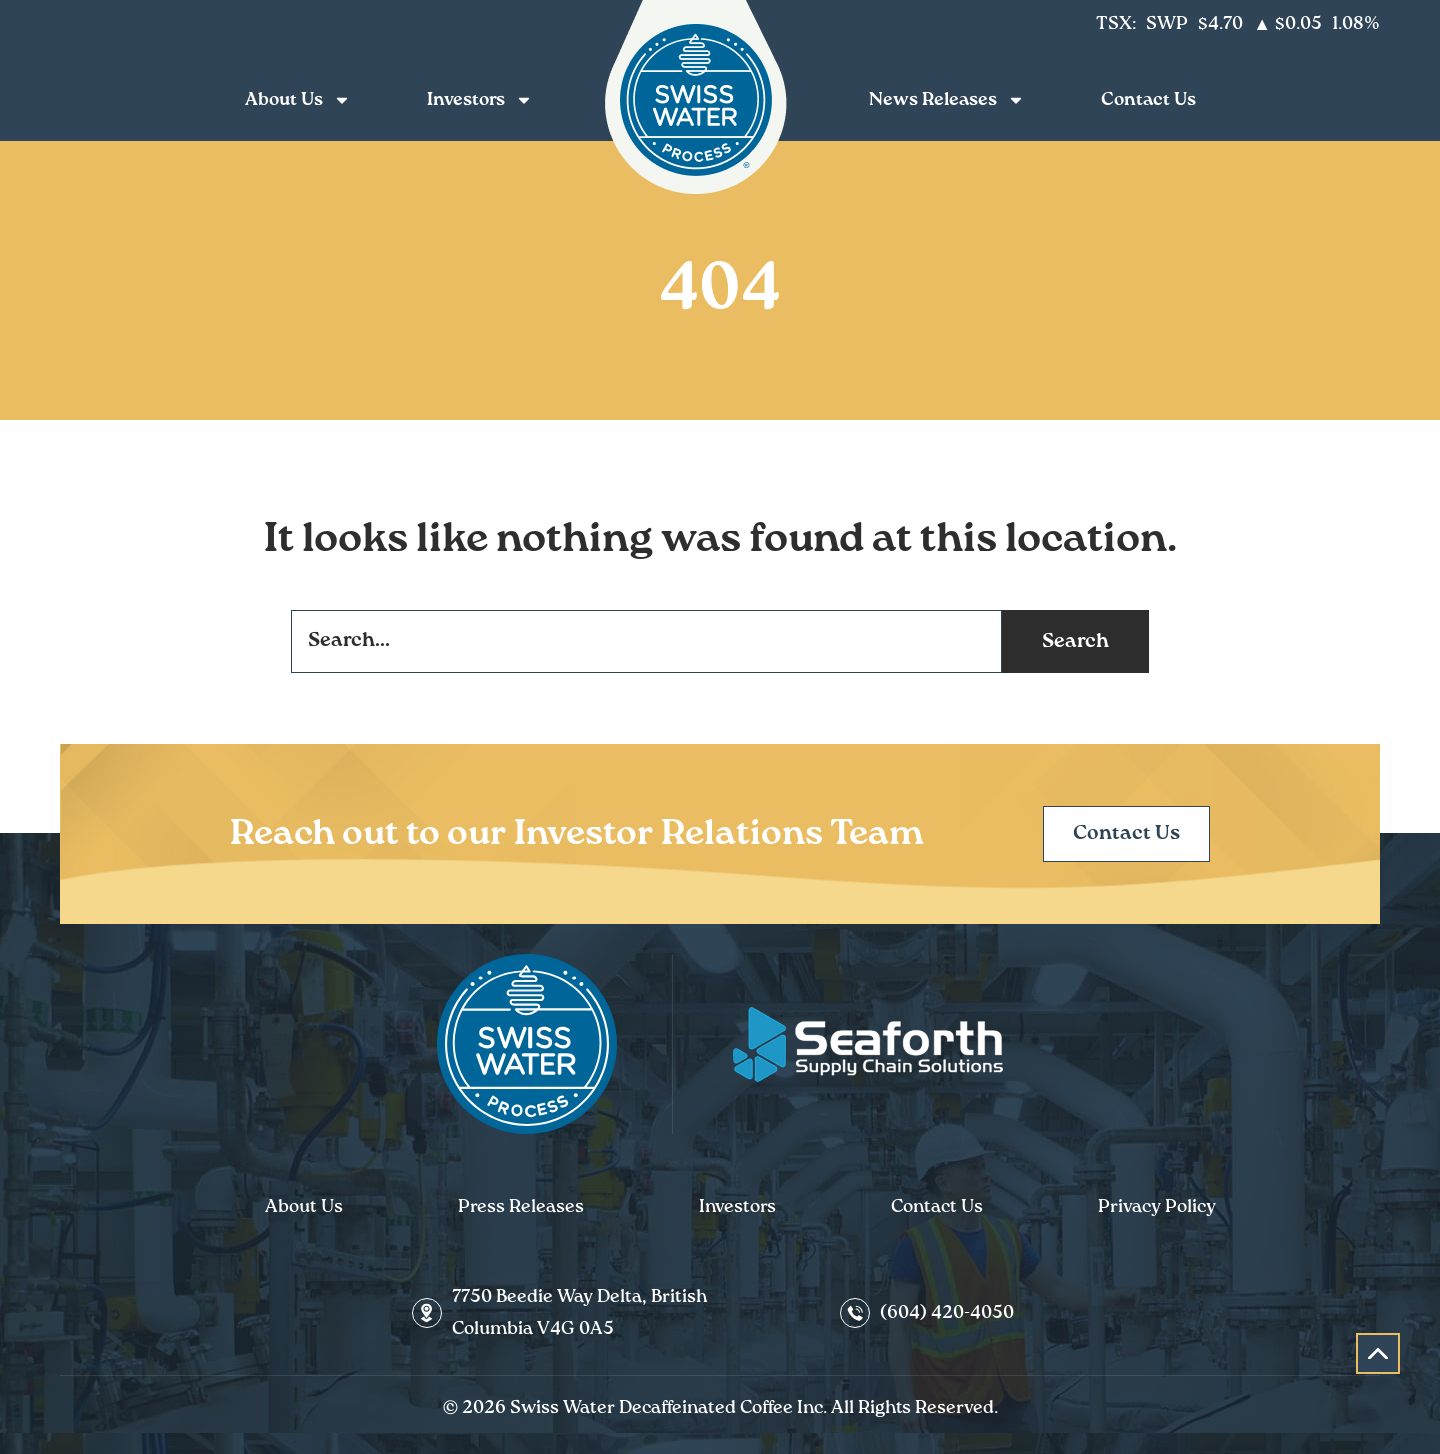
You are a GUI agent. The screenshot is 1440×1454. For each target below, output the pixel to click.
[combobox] (646, 641)
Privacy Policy (1157, 1207)
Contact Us (1148, 100)
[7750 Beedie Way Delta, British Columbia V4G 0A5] (426, 1313)
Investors (485, 100)
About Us (303, 100)
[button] (1378, 1353)
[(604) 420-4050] (855, 1313)
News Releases (952, 100)
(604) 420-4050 (947, 1313)
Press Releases (521, 1207)
